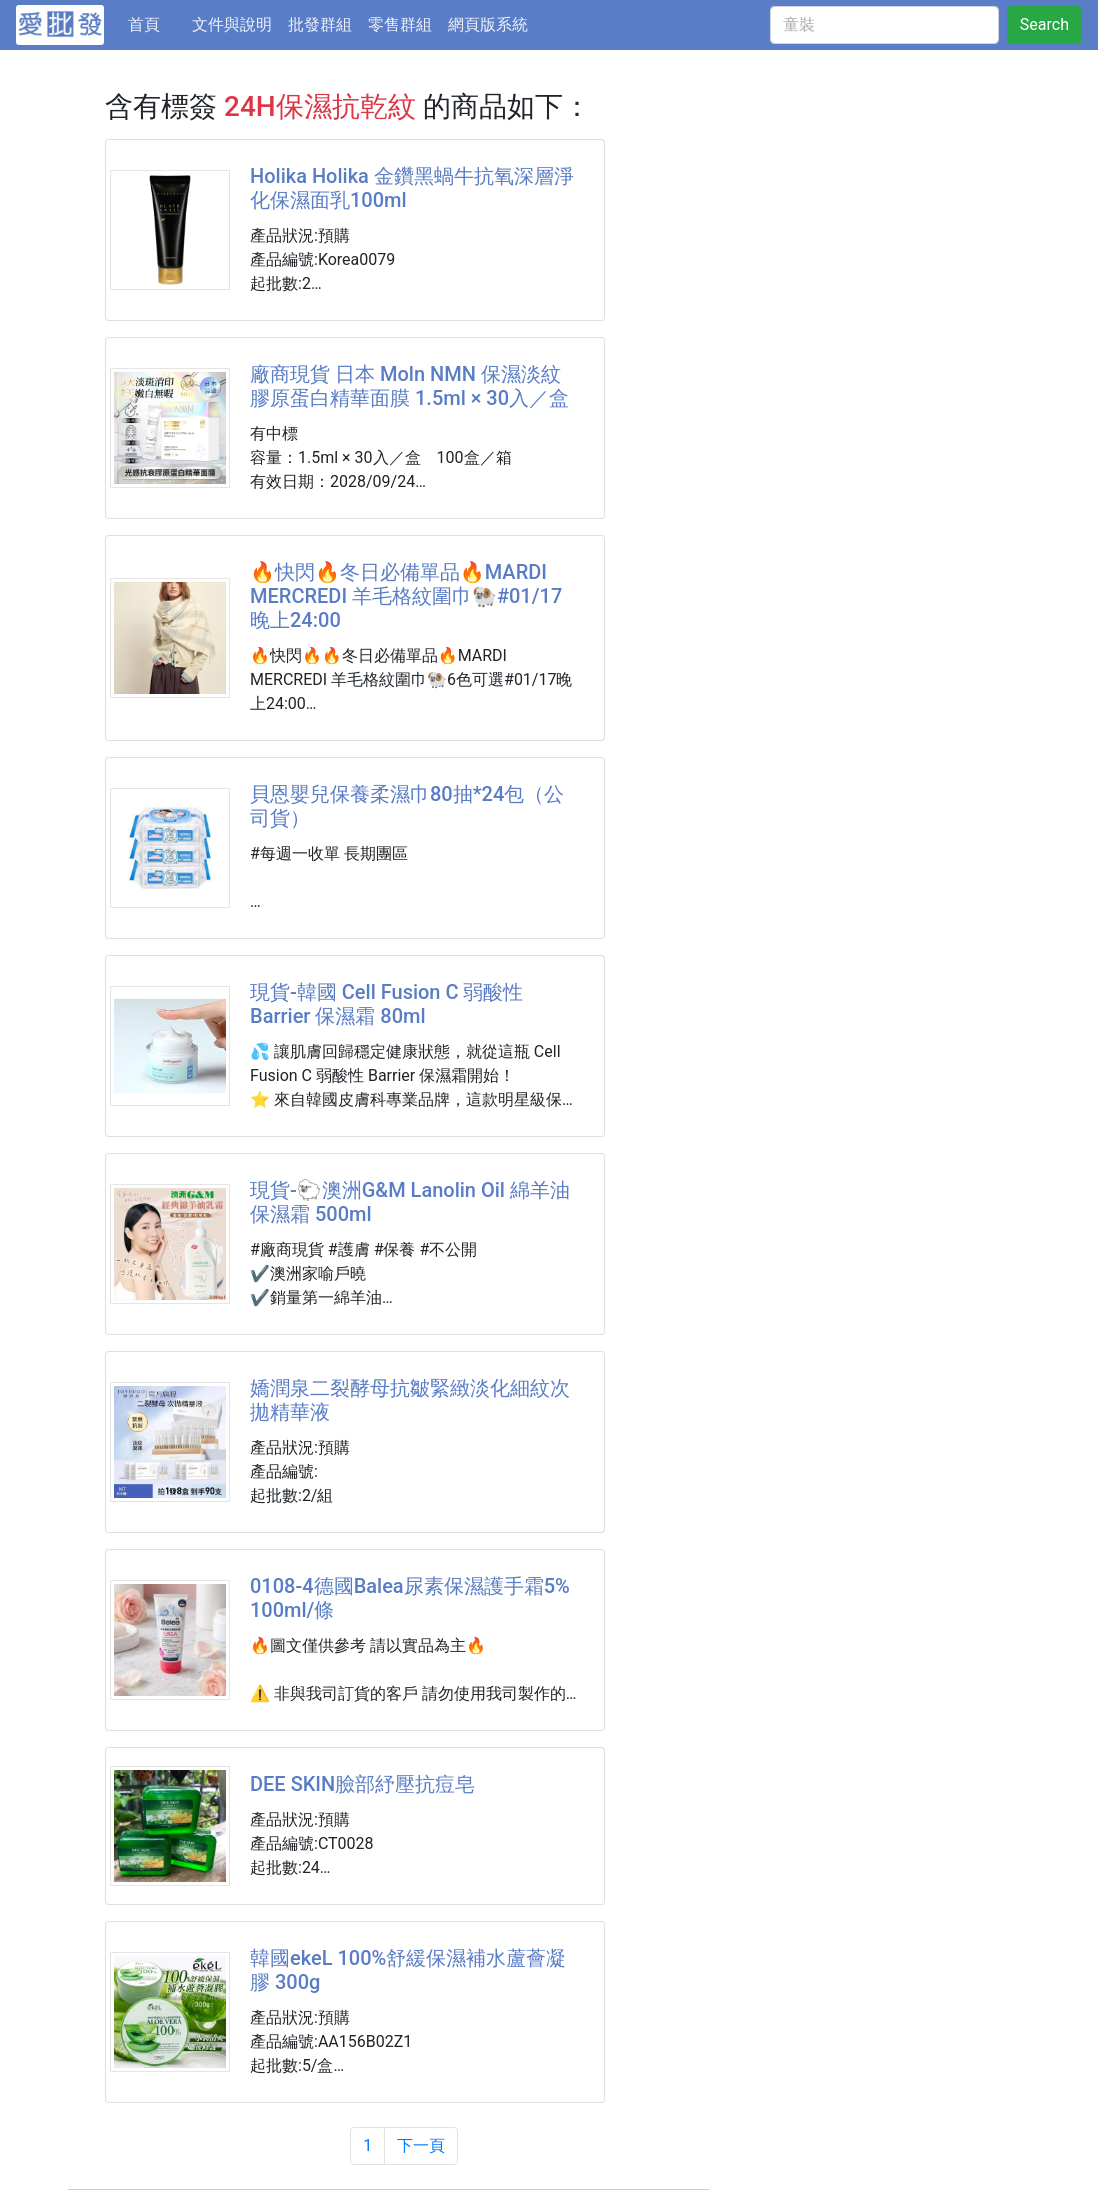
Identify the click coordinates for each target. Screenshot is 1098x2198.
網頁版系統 (488, 24)
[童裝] (884, 25)
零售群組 (400, 24)
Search (1044, 24)
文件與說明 (232, 24)
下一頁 (421, 2145)
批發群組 (320, 24)
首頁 (156, 23)
